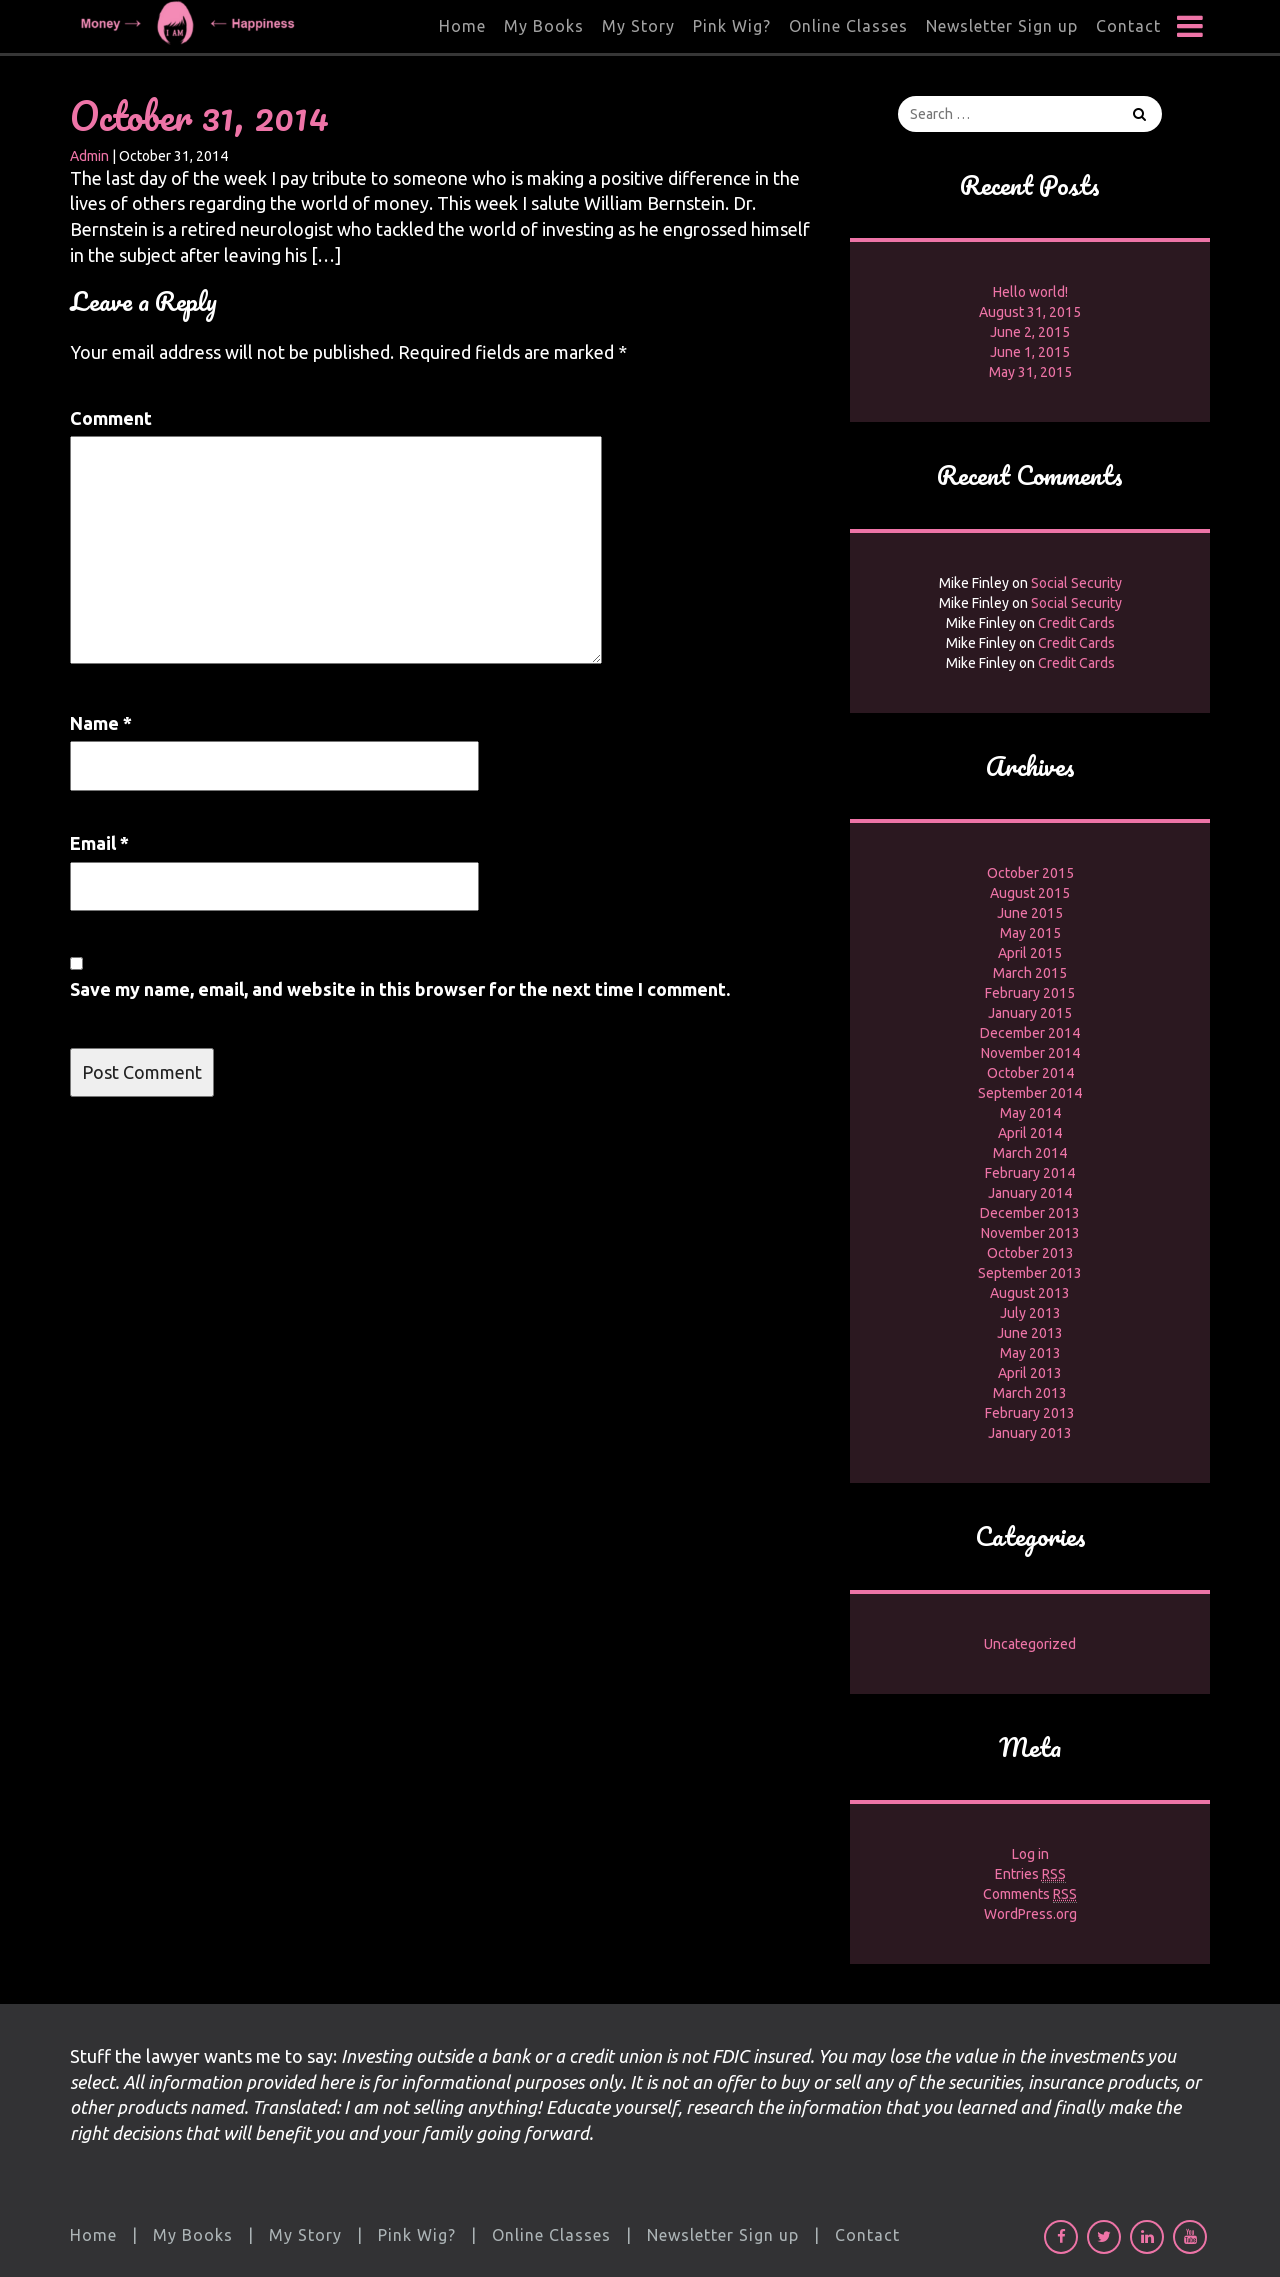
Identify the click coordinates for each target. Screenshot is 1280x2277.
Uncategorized (1030, 1644)
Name (101, 723)
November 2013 (1030, 1233)
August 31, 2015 (1030, 312)
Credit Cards (1076, 623)
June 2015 (1030, 913)
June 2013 (1030, 1333)
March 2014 (1030, 1153)
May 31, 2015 (1030, 372)
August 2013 (1030, 1293)
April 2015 (1030, 953)
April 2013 (1030, 1373)
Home (462, 26)
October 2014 (1030, 1073)
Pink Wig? (732, 26)
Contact (1128, 26)
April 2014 (1030, 1133)
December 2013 (1030, 1213)
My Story (638, 26)
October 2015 (1030, 873)
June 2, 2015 (1030, 332)
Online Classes (848, 26)
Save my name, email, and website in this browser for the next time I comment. (400, 989)
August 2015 (1030, 893)
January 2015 (1030, 1013)
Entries (1030, 1874)
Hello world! (1030, 292)
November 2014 (1030, 1053)
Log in (1030, 1854)
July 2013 (1030, 1313)
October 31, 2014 (199, 115)
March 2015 (1030, 973)
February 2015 (1030, 993)
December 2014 (1030, 1033)
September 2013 (1030, 1273)
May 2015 (1030, 933)
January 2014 (1030, 1193)
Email (99, 843)
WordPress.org (1030, 1914)
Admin (89, 156)
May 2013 (1030, 1353)
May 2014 (1030, 1113)
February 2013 (1030, 1413)
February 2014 (1030, 1173)
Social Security (1076, 583)
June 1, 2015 (1030, 352)
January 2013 (1030, 1433)
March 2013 (1030, 1393)
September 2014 (1030, 1093)
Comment (111, 418)
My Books (544, 26)
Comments (1030, 1894)
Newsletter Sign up (1002, 26)
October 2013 (1030, 1253)
